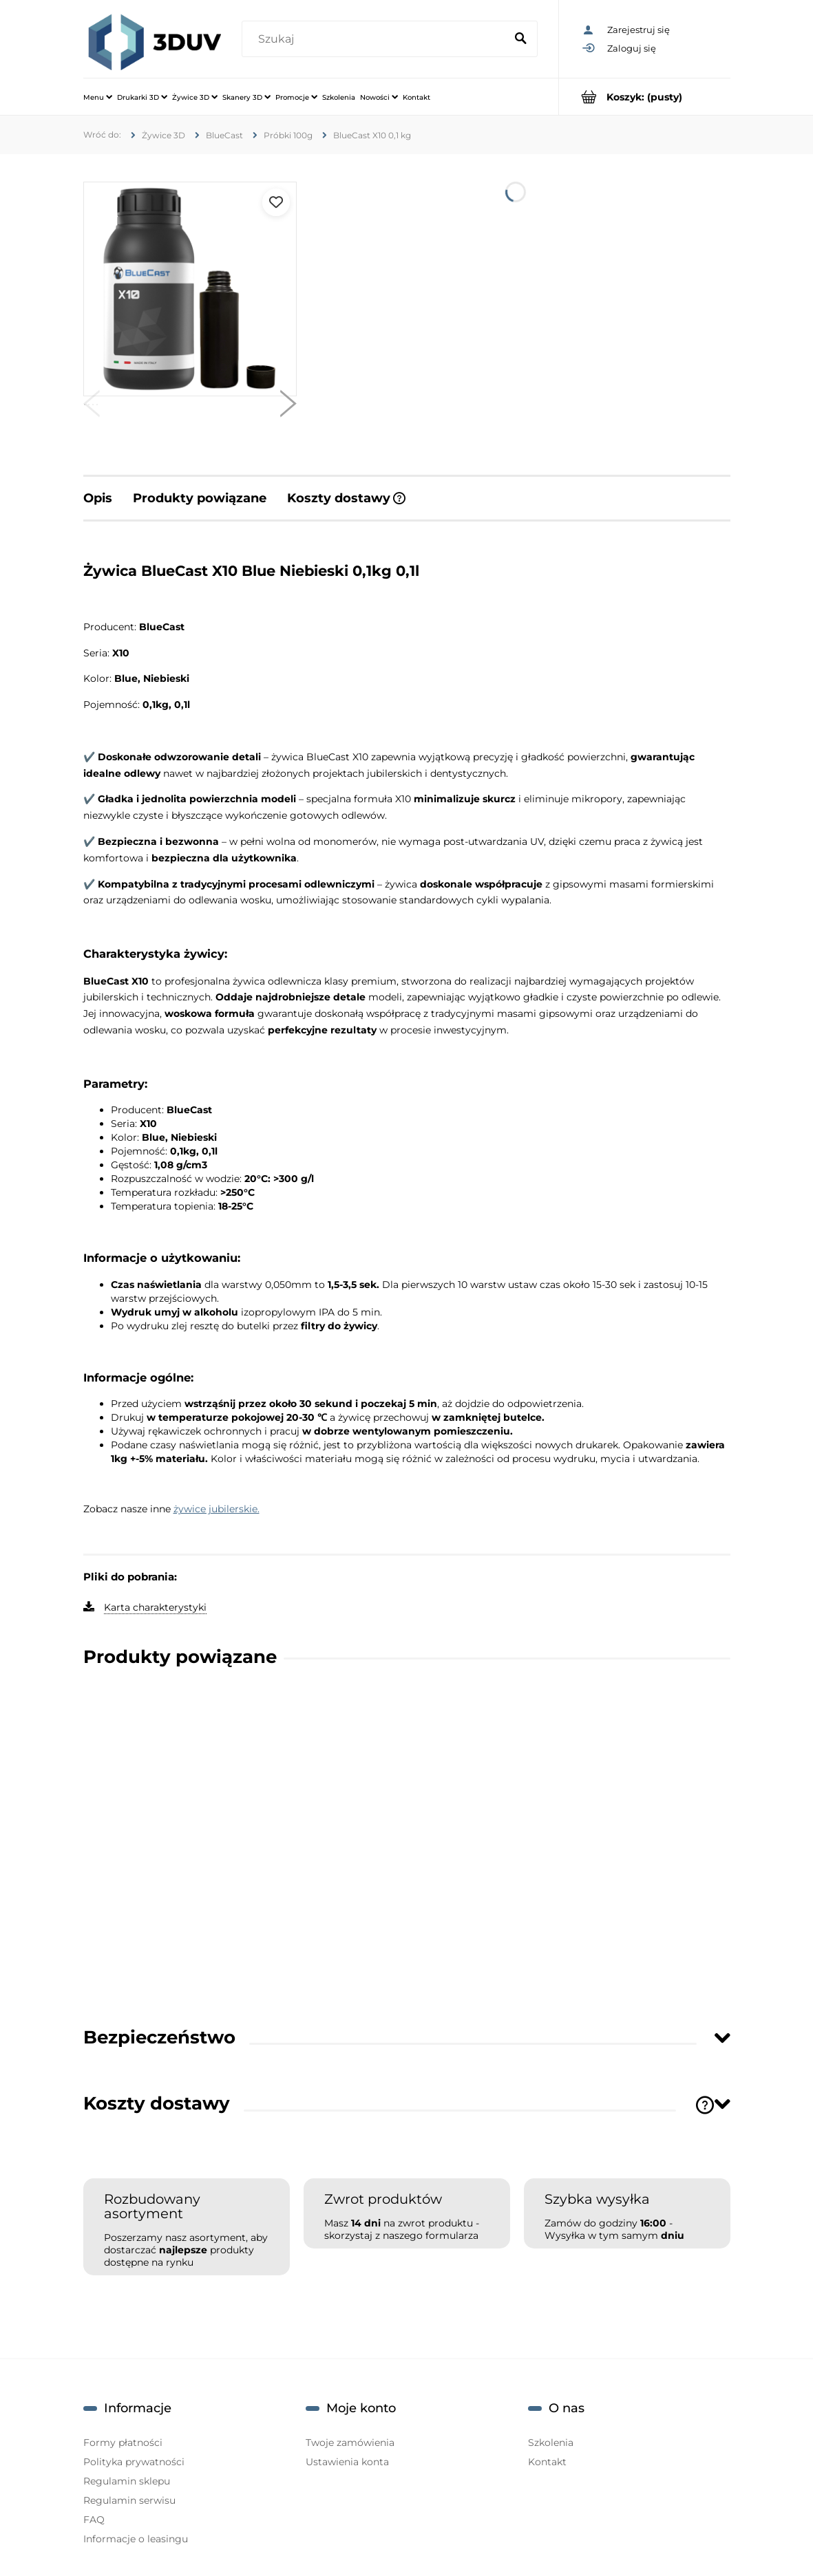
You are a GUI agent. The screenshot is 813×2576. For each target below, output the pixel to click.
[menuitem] (97, 97)
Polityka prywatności (133, 2462)
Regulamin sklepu (126, 2481)
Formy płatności (122, 2442)
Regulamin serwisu (129, 2500)
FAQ (94, 2519)
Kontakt (547, 2462)
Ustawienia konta (347, 2462)
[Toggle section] (722, 2037)
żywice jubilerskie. (216, 1509)
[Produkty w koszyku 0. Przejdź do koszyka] (644, 96)
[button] (91, 406)
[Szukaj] (521, 39)
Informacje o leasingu (135, 2539)
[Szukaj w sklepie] (376, 39)
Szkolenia (550, 2442)
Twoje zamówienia (350, 2442)
